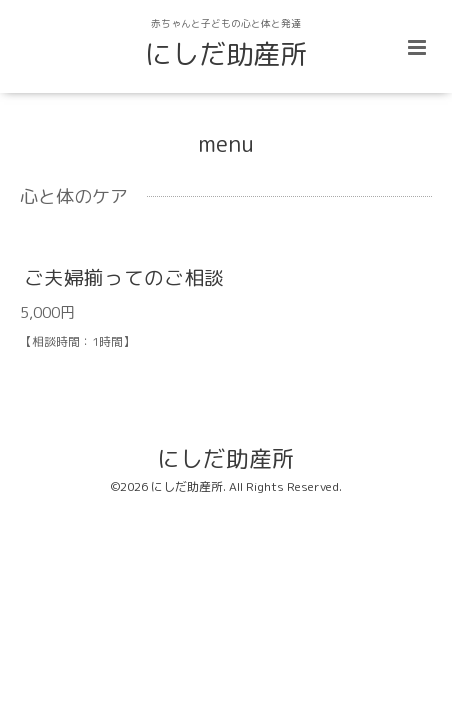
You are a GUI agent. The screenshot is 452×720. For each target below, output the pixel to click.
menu (226, 143)
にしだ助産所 (226, 54)
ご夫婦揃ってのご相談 (124, 277)
